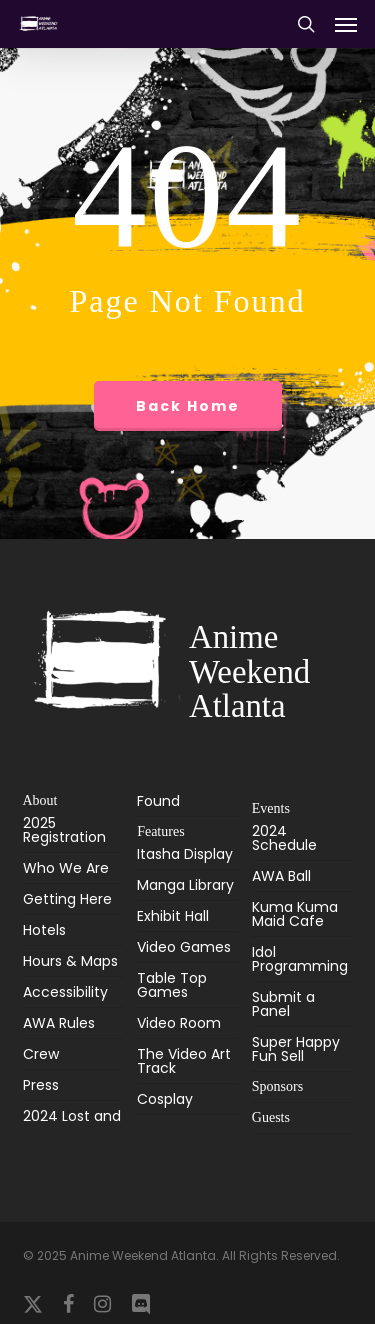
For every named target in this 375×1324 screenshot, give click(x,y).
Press (41, 1085)
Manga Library (185, 885)
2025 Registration (64, 831)
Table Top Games (172, 985)
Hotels (44, 930)
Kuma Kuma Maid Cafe (295, 914)
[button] (346, 24)
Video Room (179, 1023)
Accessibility (65, 992)
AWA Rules (59, 1023)
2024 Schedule (284, 839)
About (40, 801)
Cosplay (165, 1099)
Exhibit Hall (173, 916)
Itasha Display (185, 855)
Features (160, 831)
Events (271, 808)
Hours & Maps (70, 961)
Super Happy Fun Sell (296, 1049)
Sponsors (277, 1086)
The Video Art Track (184, 1061)
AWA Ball (281, 876)
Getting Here (67, 899)
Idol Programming (300, 959)
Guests (271, 1117)
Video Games (184, 947)
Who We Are (66, 868)
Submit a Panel (283, 1004)
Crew (41, 1054)
